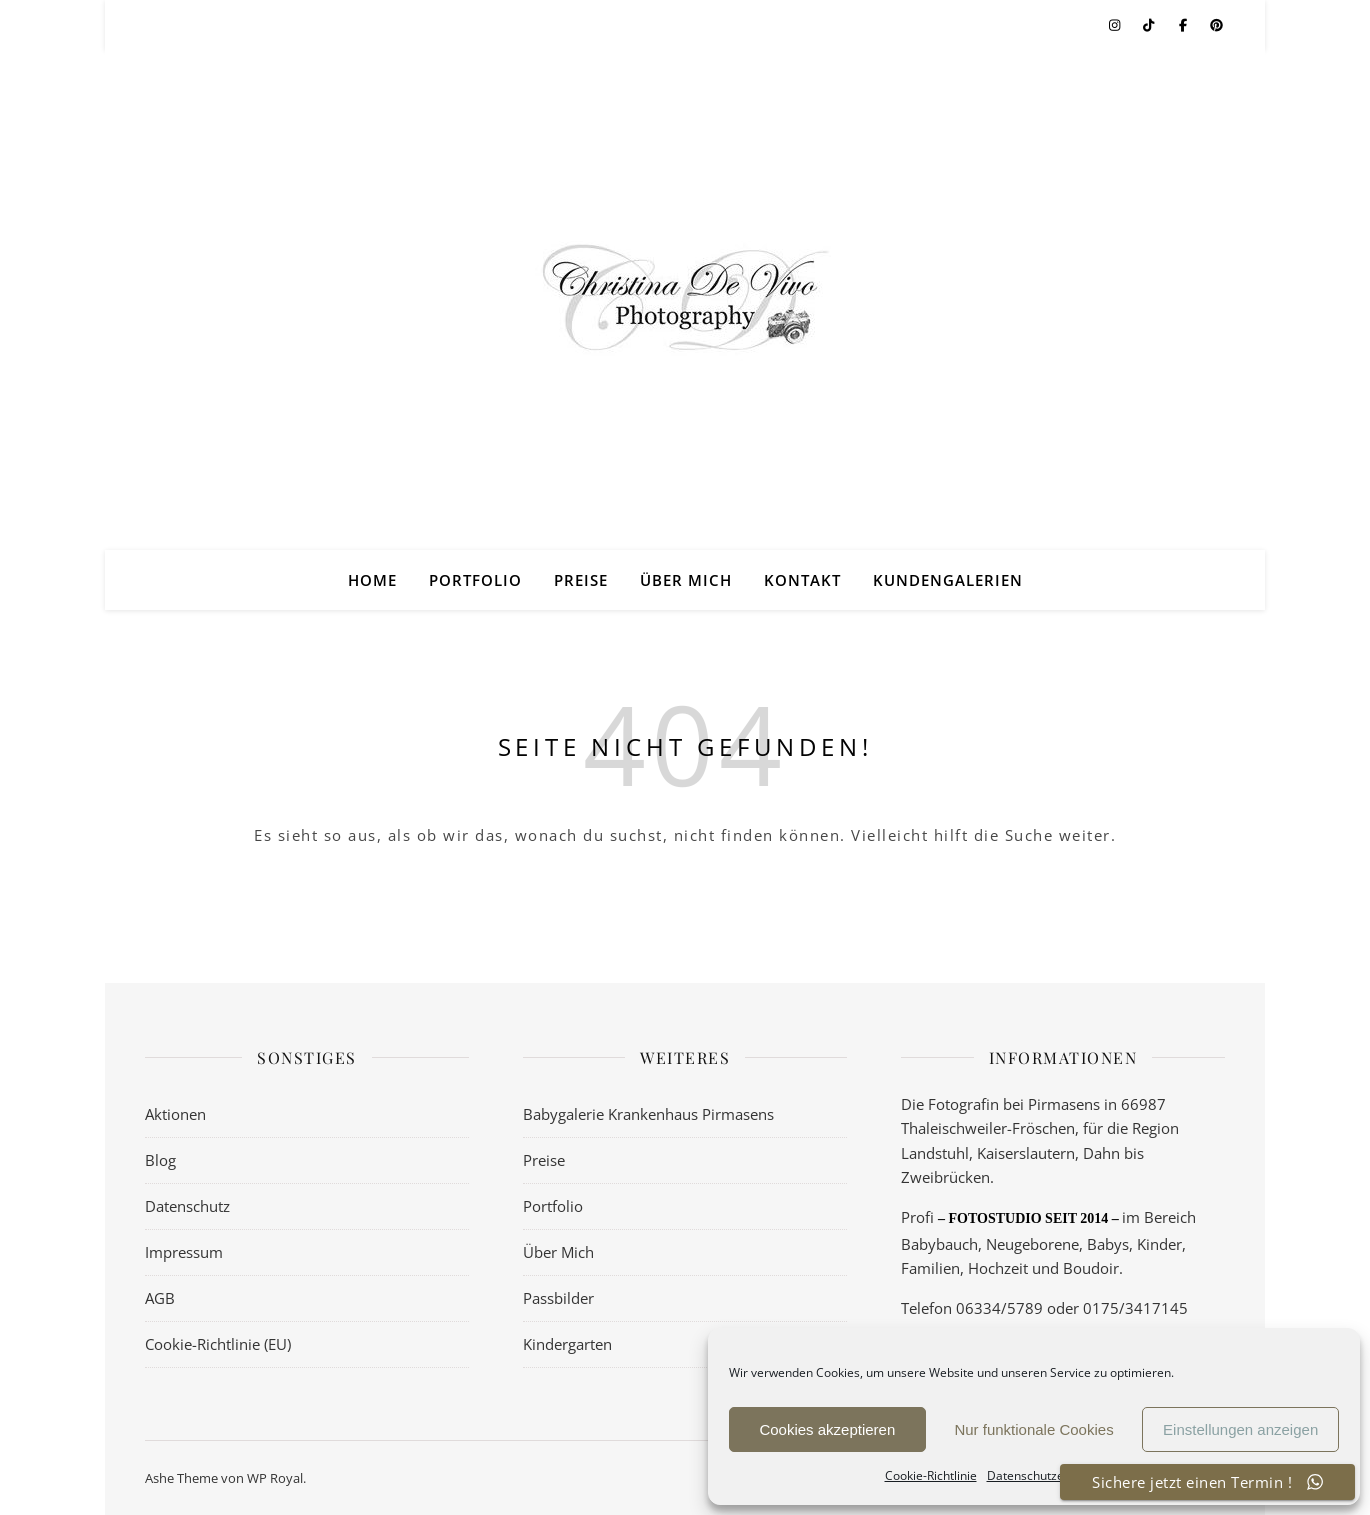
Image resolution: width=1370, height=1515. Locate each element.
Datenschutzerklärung (1049, 1475)
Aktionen (175, 1114)
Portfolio (475, 580)
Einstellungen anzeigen (1240, 1429)
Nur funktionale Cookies (1033, 1429)
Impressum (184, 1252)
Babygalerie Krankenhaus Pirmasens (648, 1114)
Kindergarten (567, 1344)
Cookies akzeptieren (827, 1429)
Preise (581, 580)
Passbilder (558, 1298)
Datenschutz (187, 1206)
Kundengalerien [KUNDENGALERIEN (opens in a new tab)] (948, 580)
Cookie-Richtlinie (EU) (218, 1344)
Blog (160, 1160)
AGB (160, 1298)
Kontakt (802, 580)
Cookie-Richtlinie (931, 1475)
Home (372, 580)
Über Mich (686, 580)
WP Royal (275, 1478)
